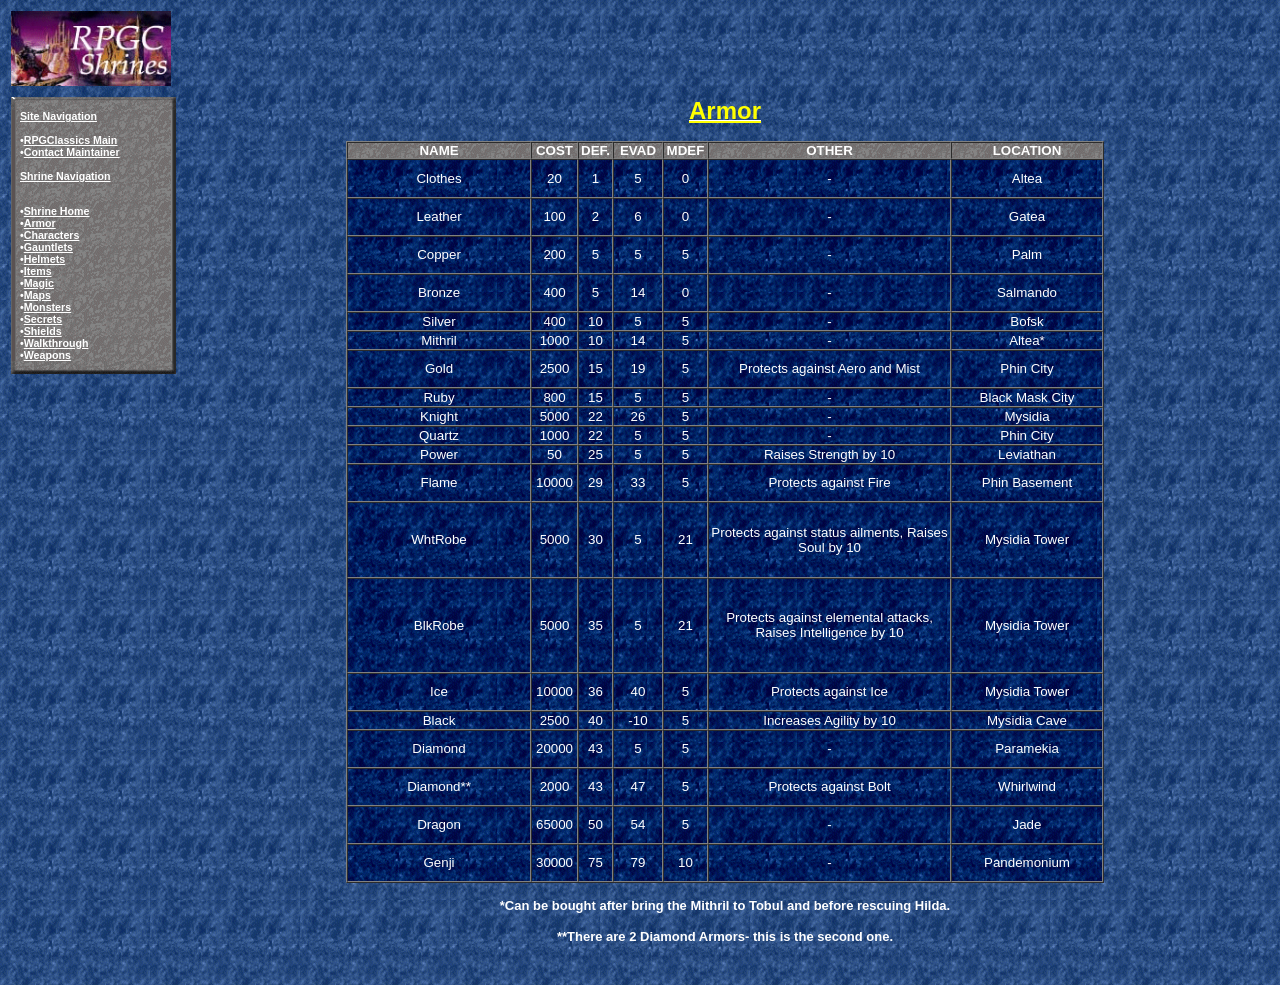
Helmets (44, 259)
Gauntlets (48, 247)
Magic (39, 283)
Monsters (47, 307)
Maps (37, 295)
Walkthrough (56, 343)
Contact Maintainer (72, 152)
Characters (52, 235)
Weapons (47, 355)
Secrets (43, 319)
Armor (40, 223)
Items (38, 271)
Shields (43, 331)
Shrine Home (57, 211)
